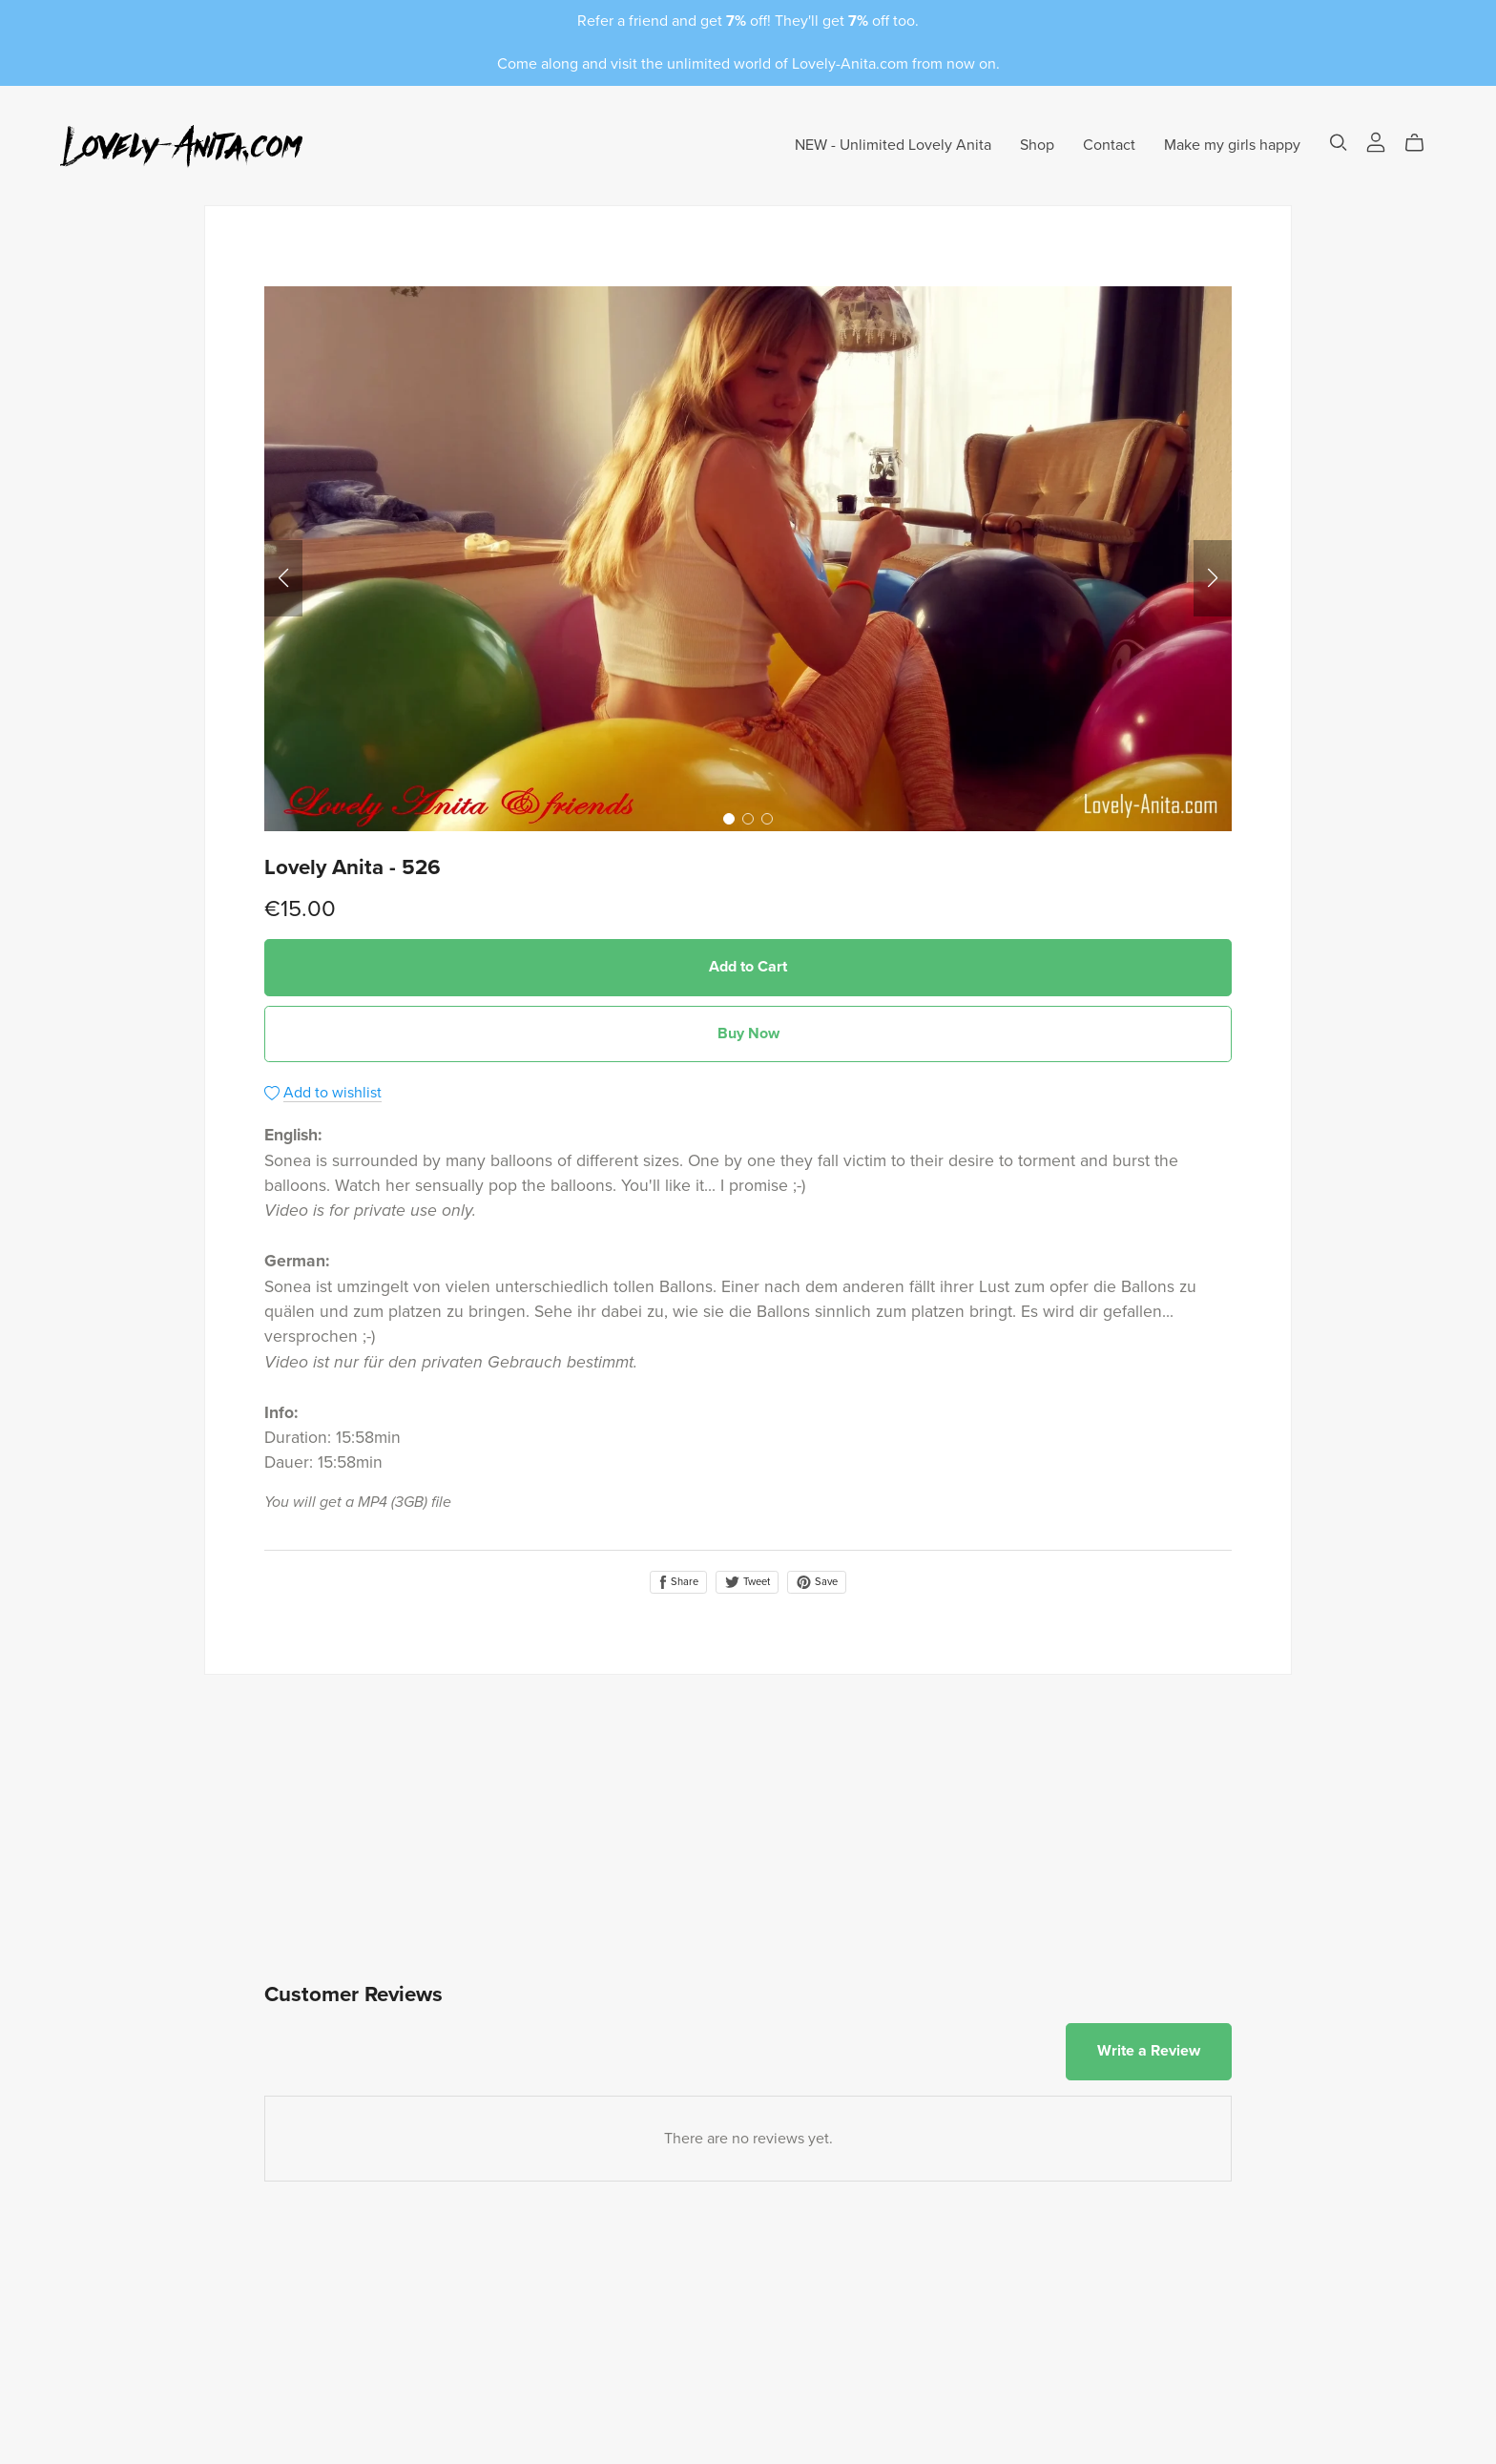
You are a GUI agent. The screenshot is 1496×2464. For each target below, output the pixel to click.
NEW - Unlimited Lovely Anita (893, 145)
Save (817, 1582)
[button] (283, 578)
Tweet (747, 1582)
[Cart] (1422, 143)
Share (678, 1582)
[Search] (1338, 143)
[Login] (1375, 141)
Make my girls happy (1232, 145)
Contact (1109, 145)
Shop (1037, 145)
